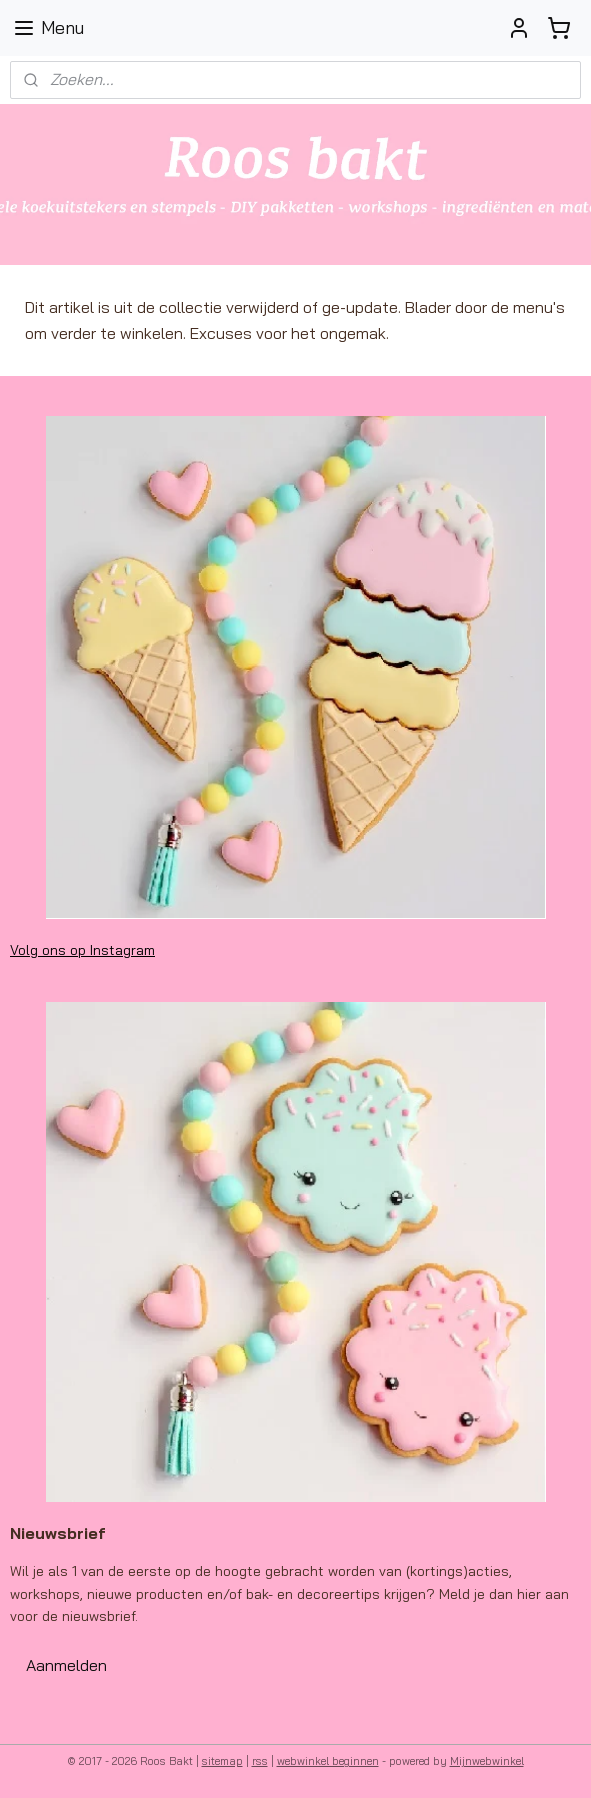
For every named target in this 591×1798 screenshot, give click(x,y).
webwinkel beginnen (328, 1761)
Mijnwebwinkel (487, 1761)
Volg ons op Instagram (82, 950)
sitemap (222, 1761)
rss (260, 1761)
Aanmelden (66, 1665)
